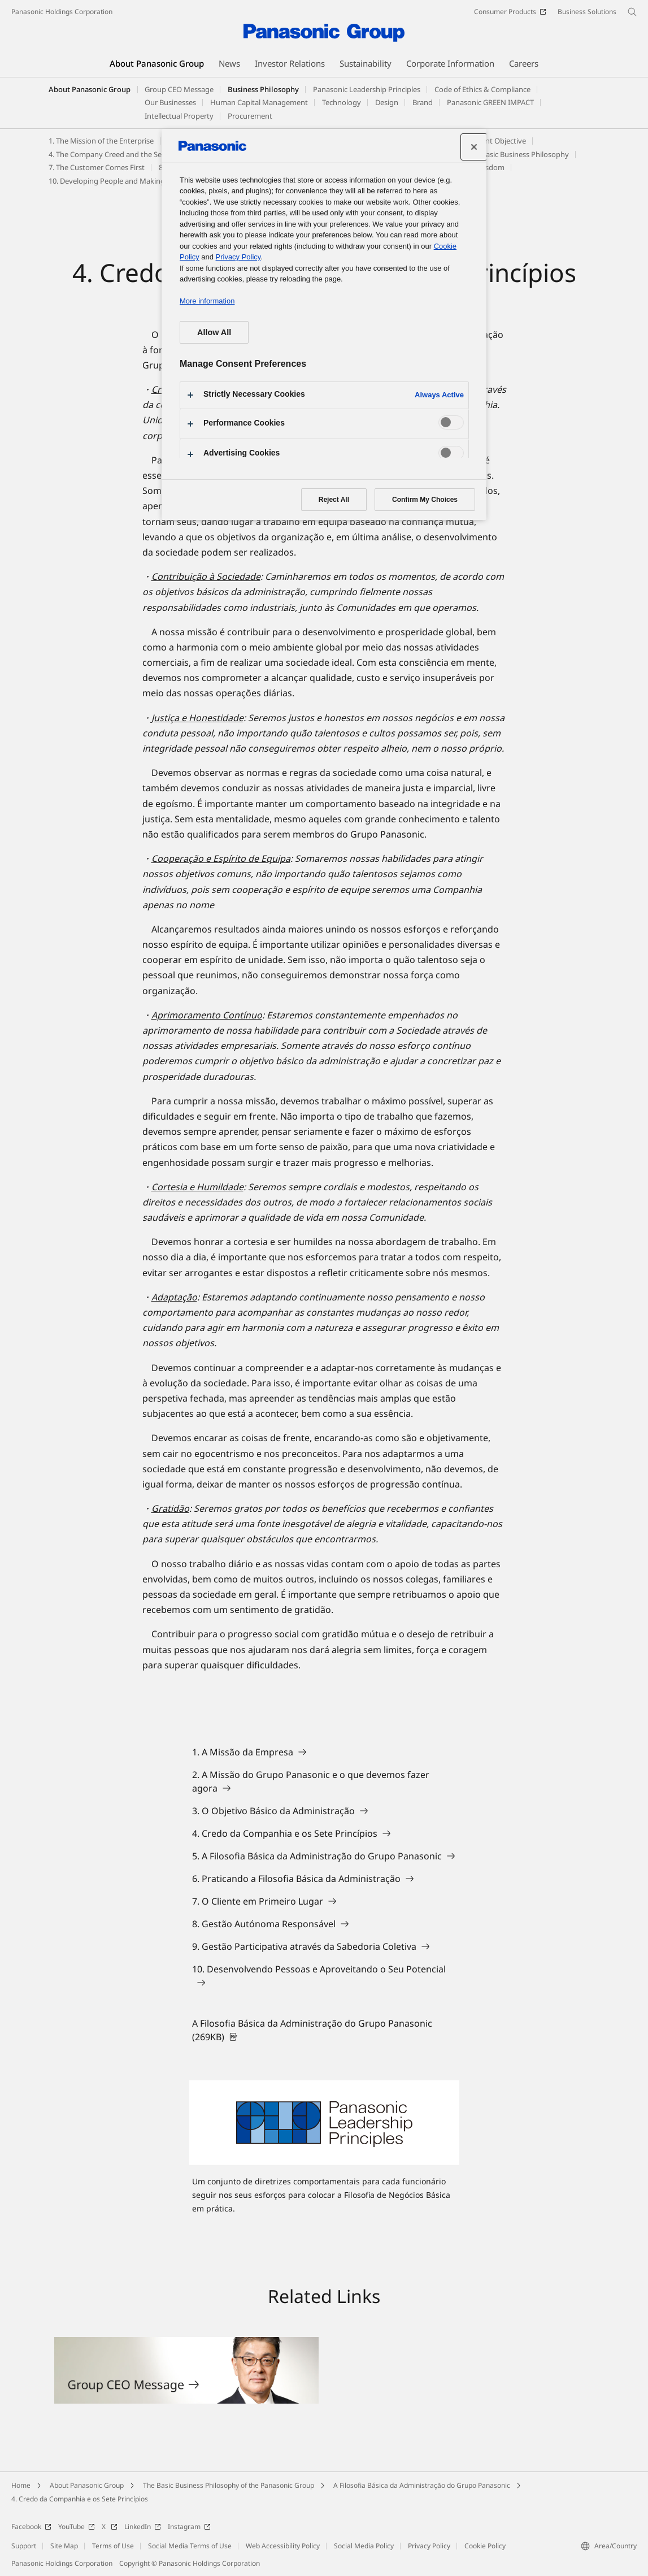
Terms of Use (113, 2546)
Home (21, 2485)
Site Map (64, 2546)
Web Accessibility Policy (283, 2546)
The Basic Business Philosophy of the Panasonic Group (228, 2485)
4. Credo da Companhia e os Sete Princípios (79, 2499)
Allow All (214, 332)
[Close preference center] (474, 147)
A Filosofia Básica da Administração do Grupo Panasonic (421, 2485)
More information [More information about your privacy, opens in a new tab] (207, 301)
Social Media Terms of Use (190, 2546)
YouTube (76, 2526)
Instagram (189, 2526)
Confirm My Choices (425, 500)
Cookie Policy (485, 2546)
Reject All (334, 500)
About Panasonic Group (90, 89)
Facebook (31, 2526)
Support (23, 2546)
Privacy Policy (429, 2546)
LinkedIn (142, 2526)
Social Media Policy (364, 2546)
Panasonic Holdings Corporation (61, 11)
